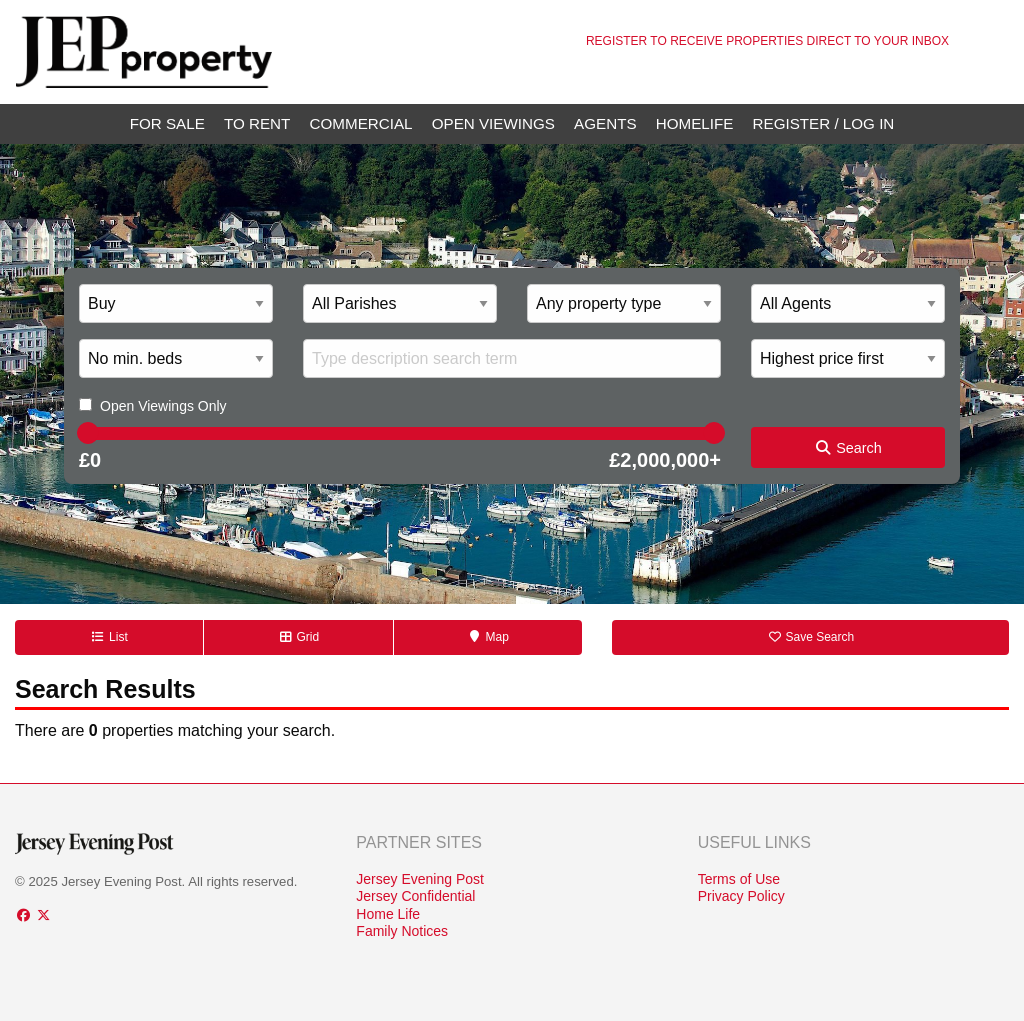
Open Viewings (493, 123)
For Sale (167, 123)
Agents (605, 123)
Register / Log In (824, 123)
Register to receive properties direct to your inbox (767, 41)
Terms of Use (739, 879)
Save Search (810, 637)
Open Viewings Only (163, 406)
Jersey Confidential (415, 896)
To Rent (257, 123)
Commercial (361, 123)
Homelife (695, 123)
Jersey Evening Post (420, 879)
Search (848, 448)
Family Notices (402, 931)
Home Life (388, 914)
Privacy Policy (741, 896)
